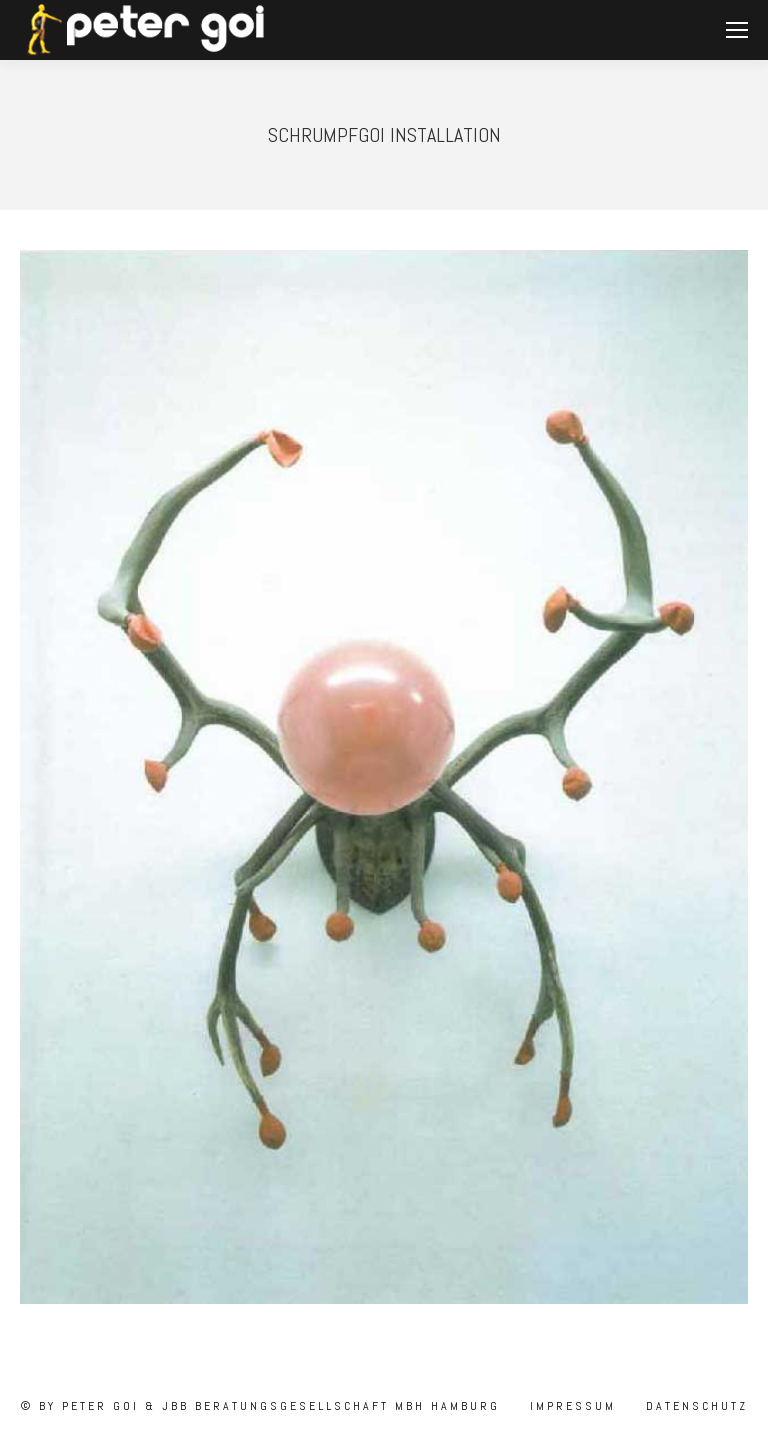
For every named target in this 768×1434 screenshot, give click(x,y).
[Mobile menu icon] (737, 30)
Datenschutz (694, 1406)
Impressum (570, 1406)
